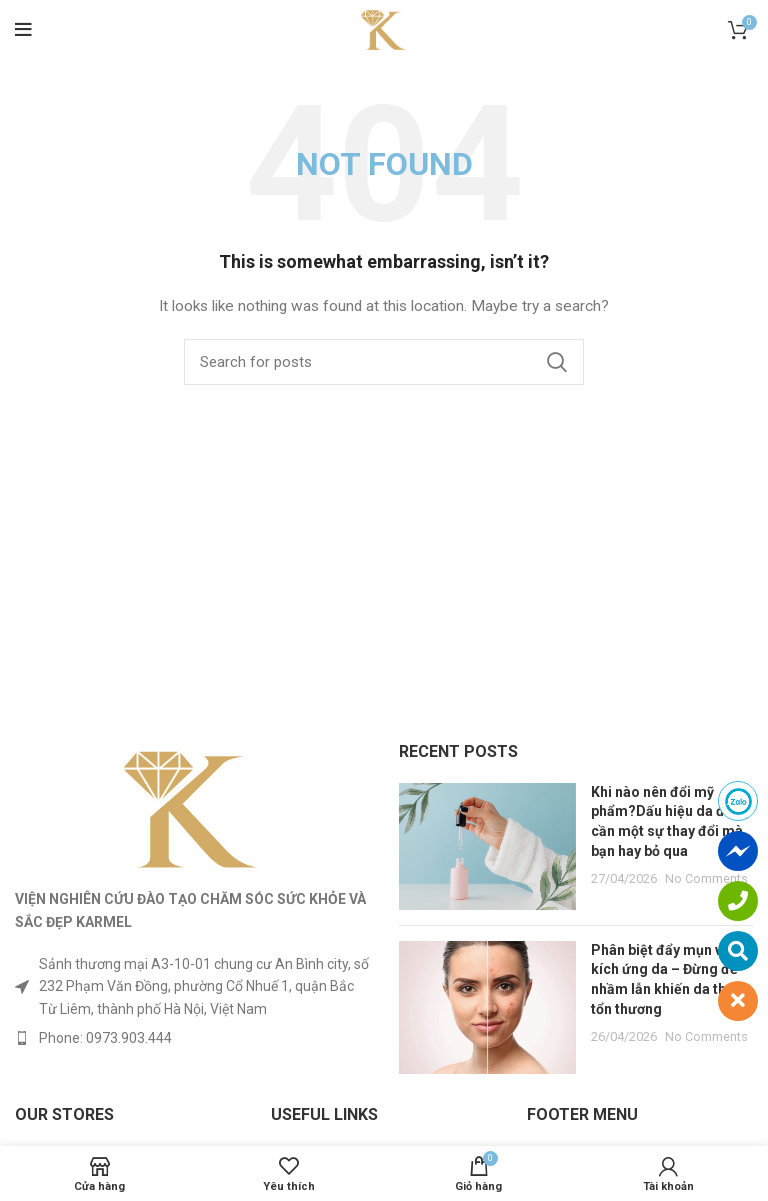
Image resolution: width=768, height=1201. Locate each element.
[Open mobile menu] (23, 30)
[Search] (384, 362)
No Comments (706, 878)
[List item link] (192, 1038)
